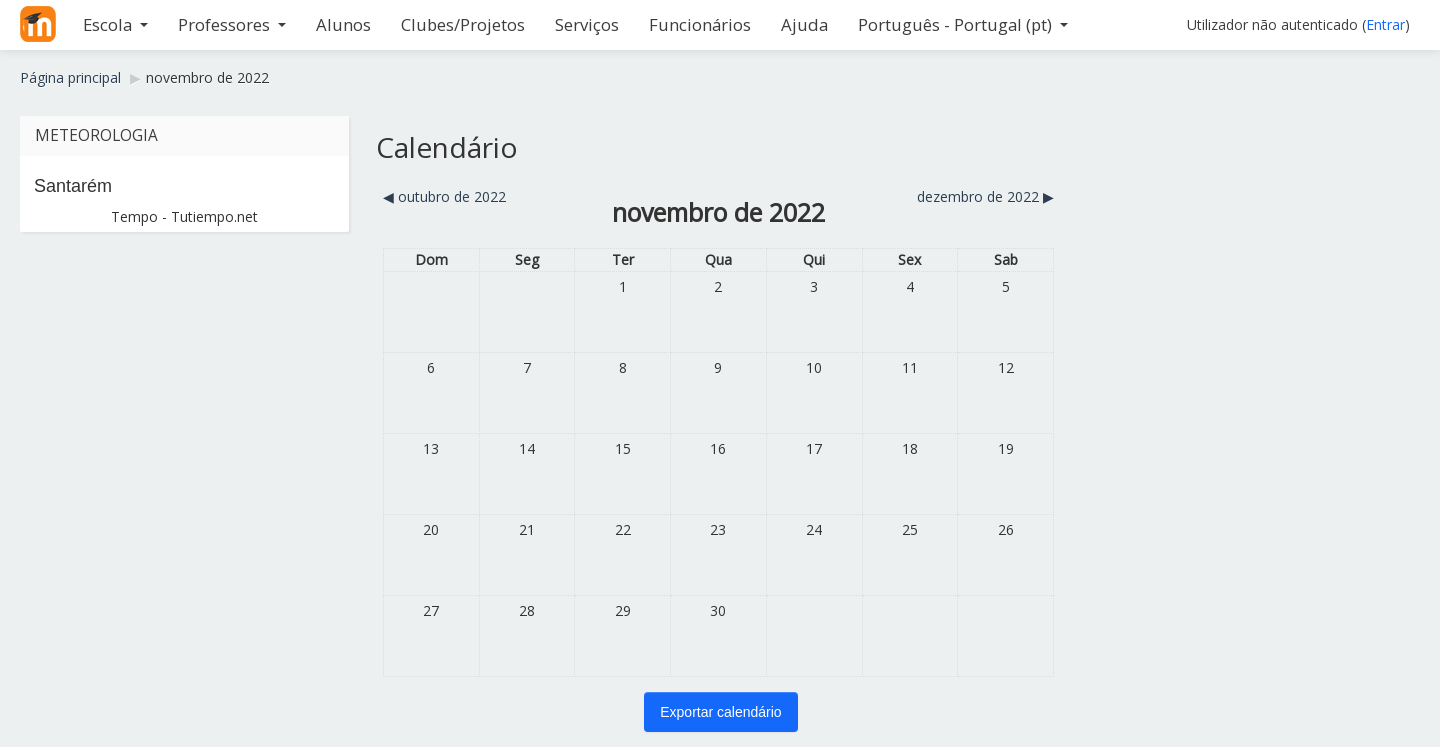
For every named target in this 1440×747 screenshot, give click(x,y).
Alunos (343, 24)
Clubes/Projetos (463, 24)
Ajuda (804, 24)
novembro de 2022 (207, 77)
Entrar (1385, 24)
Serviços (587, 24)
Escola (115, 24)
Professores (232, 24)
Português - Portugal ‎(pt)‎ (963, 24)
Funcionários (700, 24)
